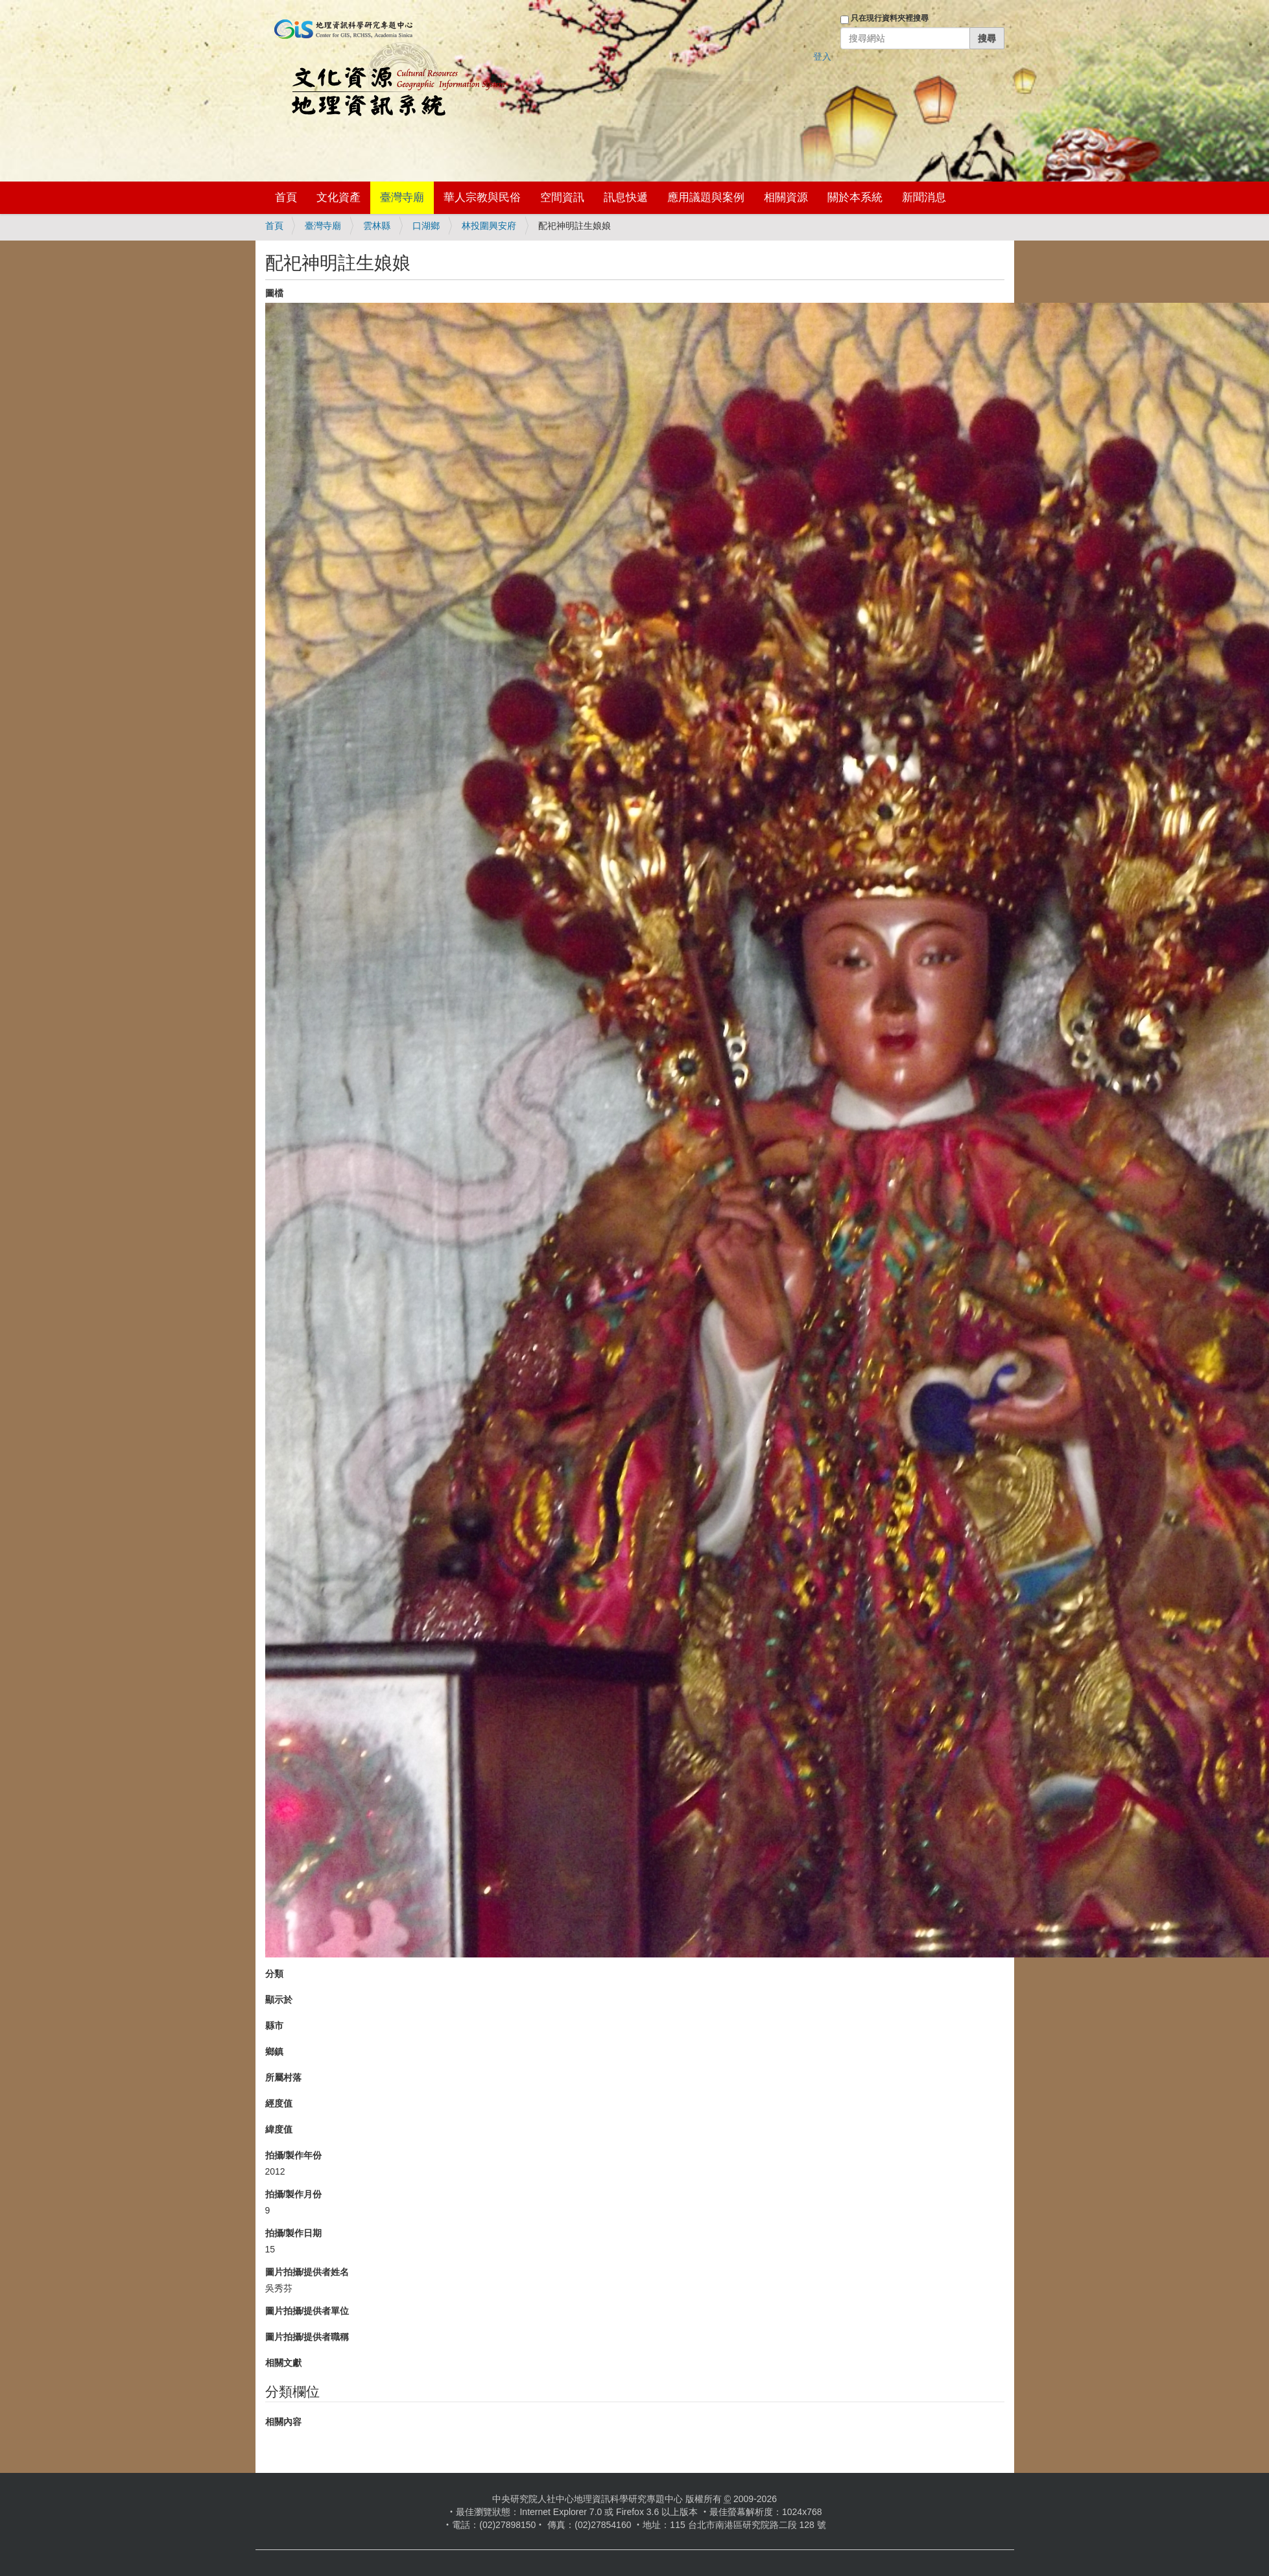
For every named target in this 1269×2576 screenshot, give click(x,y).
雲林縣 (376, 225)
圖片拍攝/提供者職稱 (307, 2337)
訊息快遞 (626, 197)
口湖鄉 (426, 225)
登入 (822, 56)
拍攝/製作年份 (293, 2155)
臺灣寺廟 (402, 197)
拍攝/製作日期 (293, 2233)
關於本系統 (855, 197)
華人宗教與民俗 (482, 197)
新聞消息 (924, 197)
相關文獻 (283, 2362)
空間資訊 (562, 197)
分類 (274, 1973)
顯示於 (278, 1999)
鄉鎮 (274, 2051)
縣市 (274, 2025)
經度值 (278, 2103)
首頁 (286, 197)
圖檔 (274, 293)
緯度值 (278, 2129)
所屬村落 (283, 2077)
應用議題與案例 (705, 197)
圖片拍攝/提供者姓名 (307, 2272)
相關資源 (786, 197)
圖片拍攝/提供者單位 (307, 2311)
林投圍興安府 (489, 225)
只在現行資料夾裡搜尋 (890, 18)
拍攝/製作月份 (293, 2194)
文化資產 (338, 197)
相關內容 (283, 2421)
